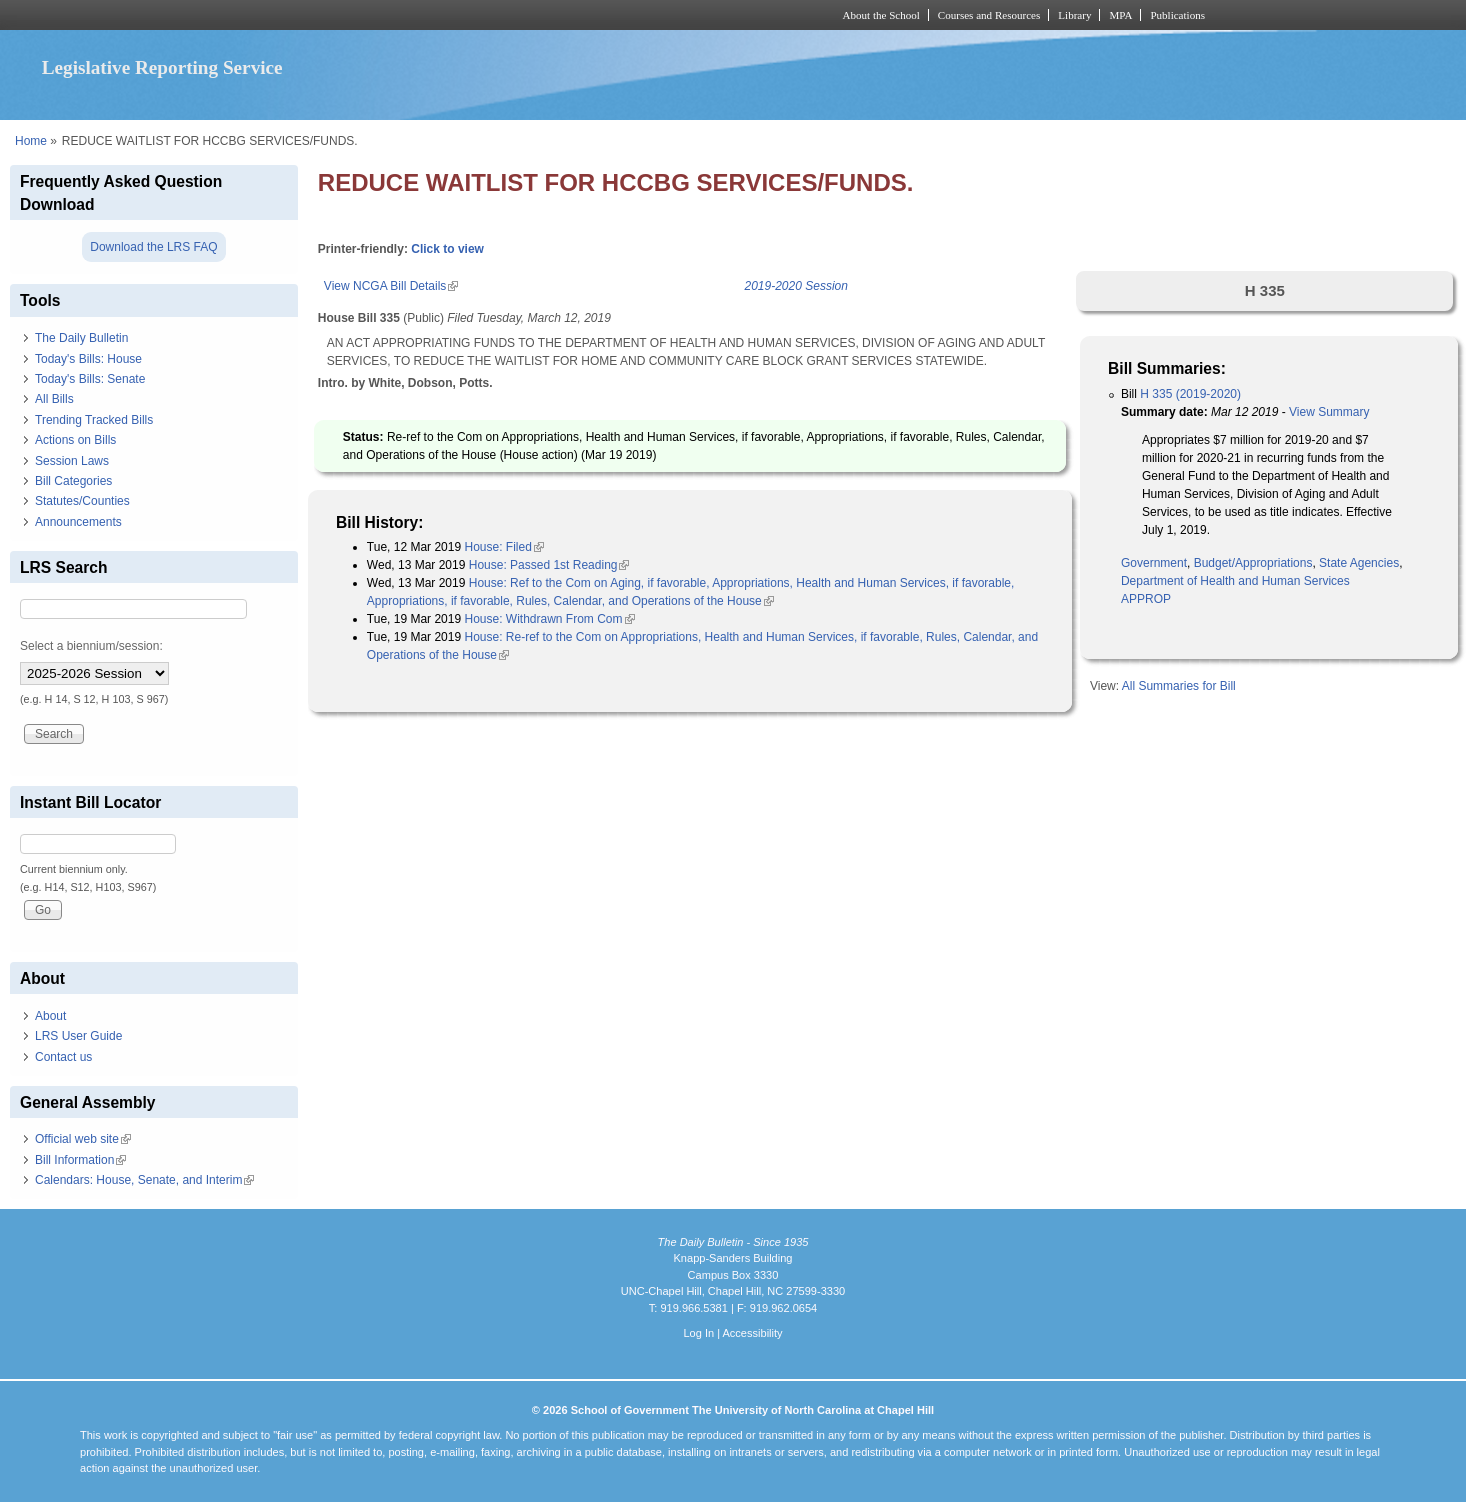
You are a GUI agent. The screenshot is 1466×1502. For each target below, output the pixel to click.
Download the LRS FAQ (153, 247)
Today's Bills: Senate (90, 379)
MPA (1120, 15)
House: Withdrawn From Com (549, 619)
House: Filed (503, 547)
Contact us (63, 1057)
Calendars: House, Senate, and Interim (144, 1180)
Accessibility (752, 1333)
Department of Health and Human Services (1235, 581)
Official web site (83, 1139)
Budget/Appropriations (1253, 563)
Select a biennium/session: (91, 646)
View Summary (1329, 412)
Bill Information (80, 1160)
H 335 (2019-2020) (1190, 394)
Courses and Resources (989, 15)
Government (1154, 563)
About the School (881, 15)
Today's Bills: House (88, 359)
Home (31, 141)
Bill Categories (73, 481)
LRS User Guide (78, 1036)
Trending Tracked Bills (94, 420)
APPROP (1146, 599)
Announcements (78, 522)
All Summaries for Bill (1179, 686)
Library (1074, 15)
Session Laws (72, 461)
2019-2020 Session (796, 286)
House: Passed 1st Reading (549, 565)
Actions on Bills (75, 440)
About (50, 1016)
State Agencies (1359, 563)
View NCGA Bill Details (391, 286)
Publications (1177, 15)
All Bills (54, 399)
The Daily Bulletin (81, 338)
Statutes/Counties (82, 501)
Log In (698, 1333)
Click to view (447, 249)
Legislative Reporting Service (162, 67)
